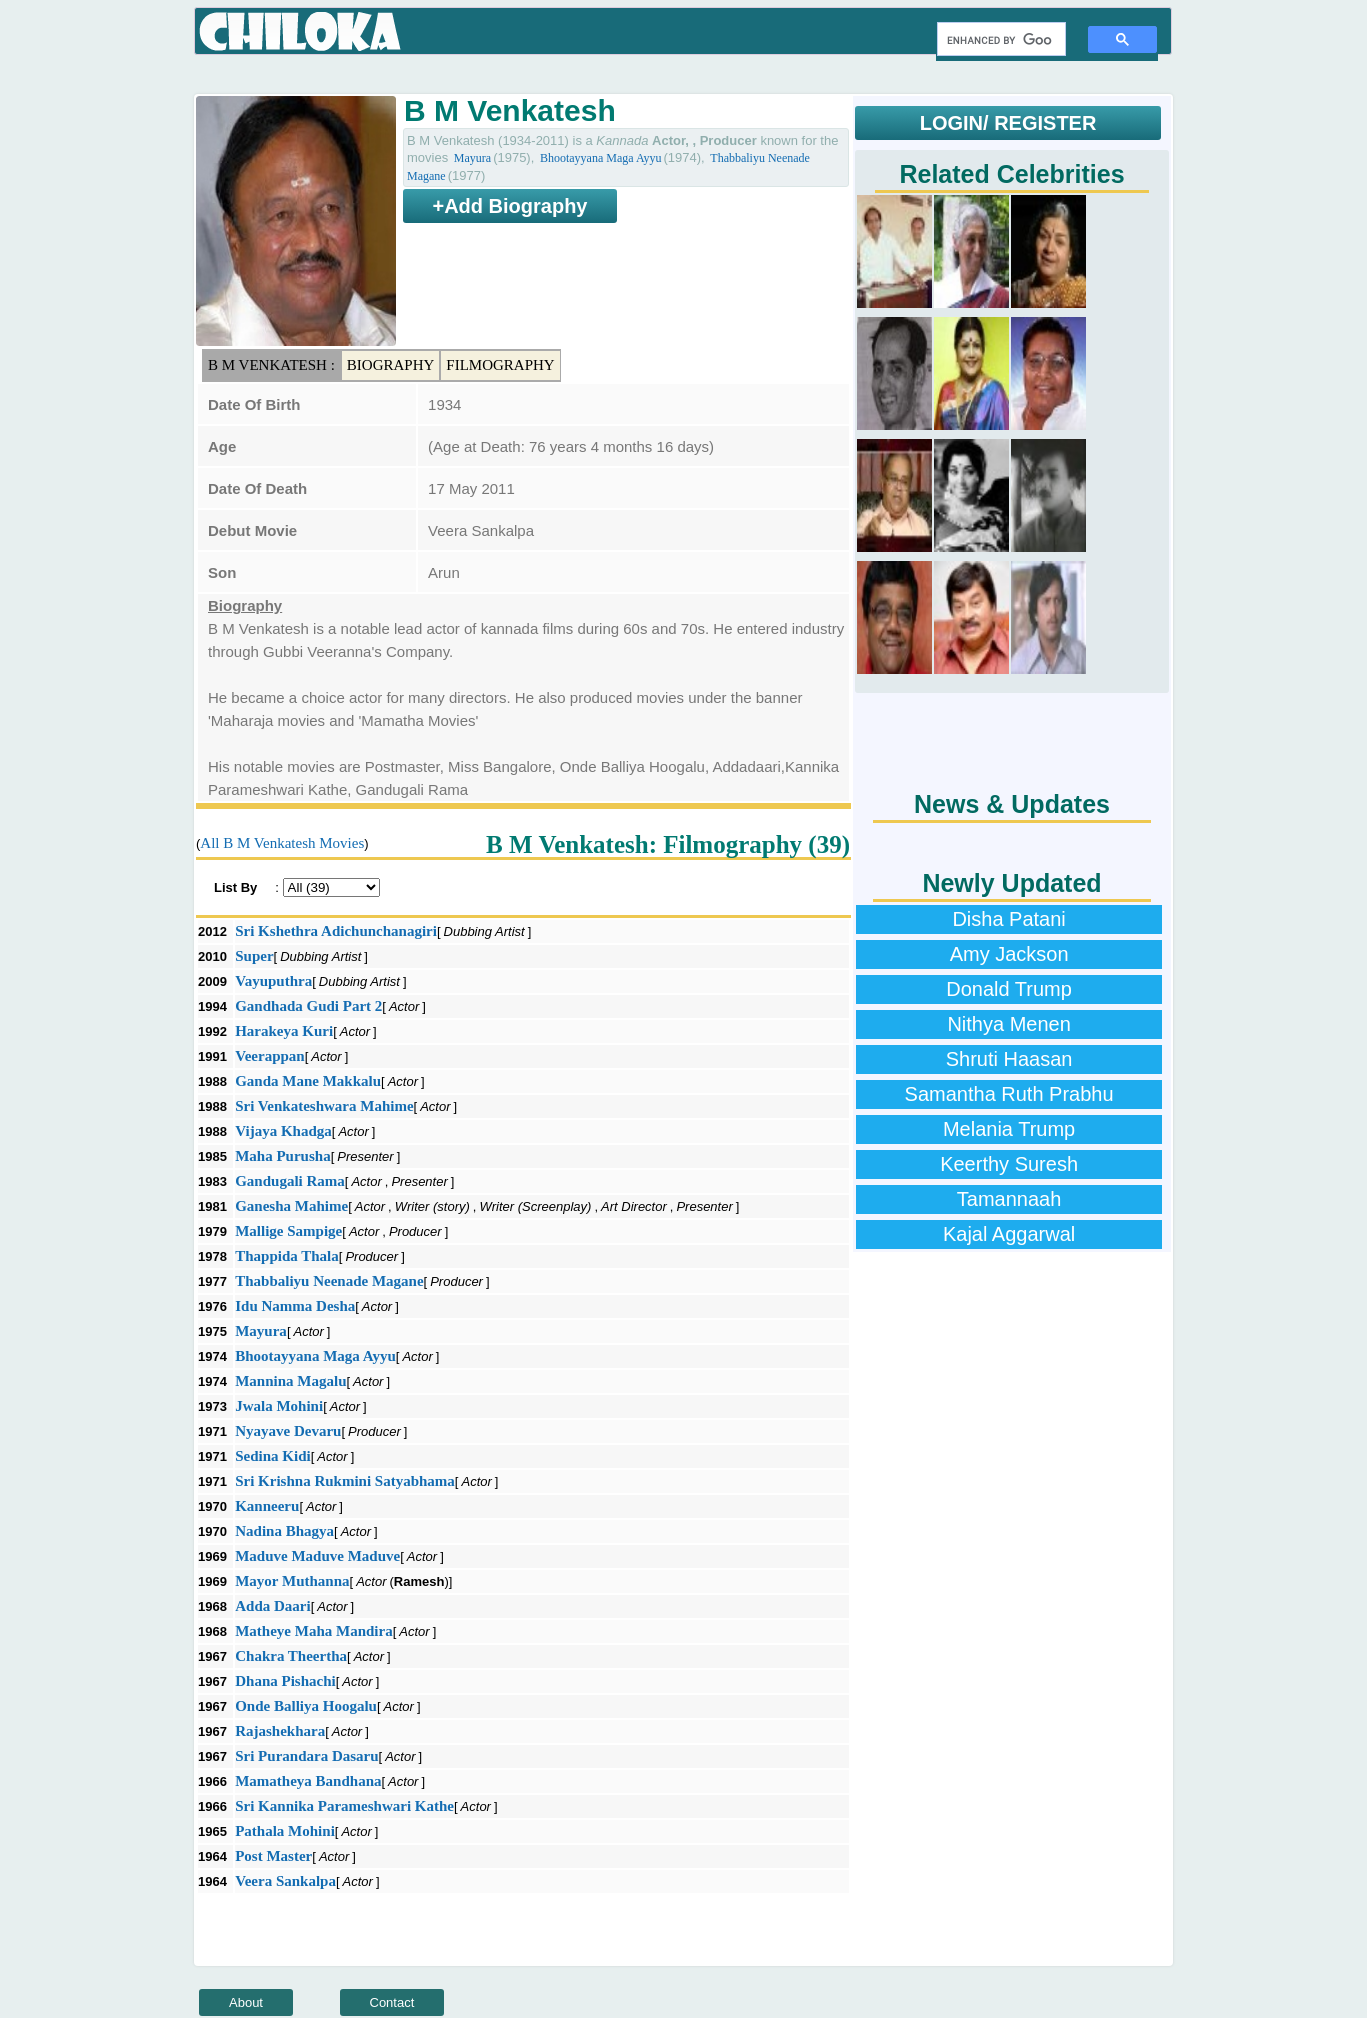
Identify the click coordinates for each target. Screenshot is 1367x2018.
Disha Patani (1008, 919)
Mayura (472, 158)
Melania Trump (1009, 1129)
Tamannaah (1009, 1199)
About (246, 2002)
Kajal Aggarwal (1009, 1234)
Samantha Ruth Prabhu (1009, 1094)
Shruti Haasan (1009, 1059)
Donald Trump (1009, 989)
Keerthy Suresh (1009, 1164)
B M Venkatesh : (271, 365)
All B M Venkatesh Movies (282, 843)
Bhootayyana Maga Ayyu (601, 158)
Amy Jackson (1009, 954)
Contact (392, 2002)
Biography (391, 365)
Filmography (500, 365)
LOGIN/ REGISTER (1008, 123)
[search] (999, 40)
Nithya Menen (1008, 1024)
